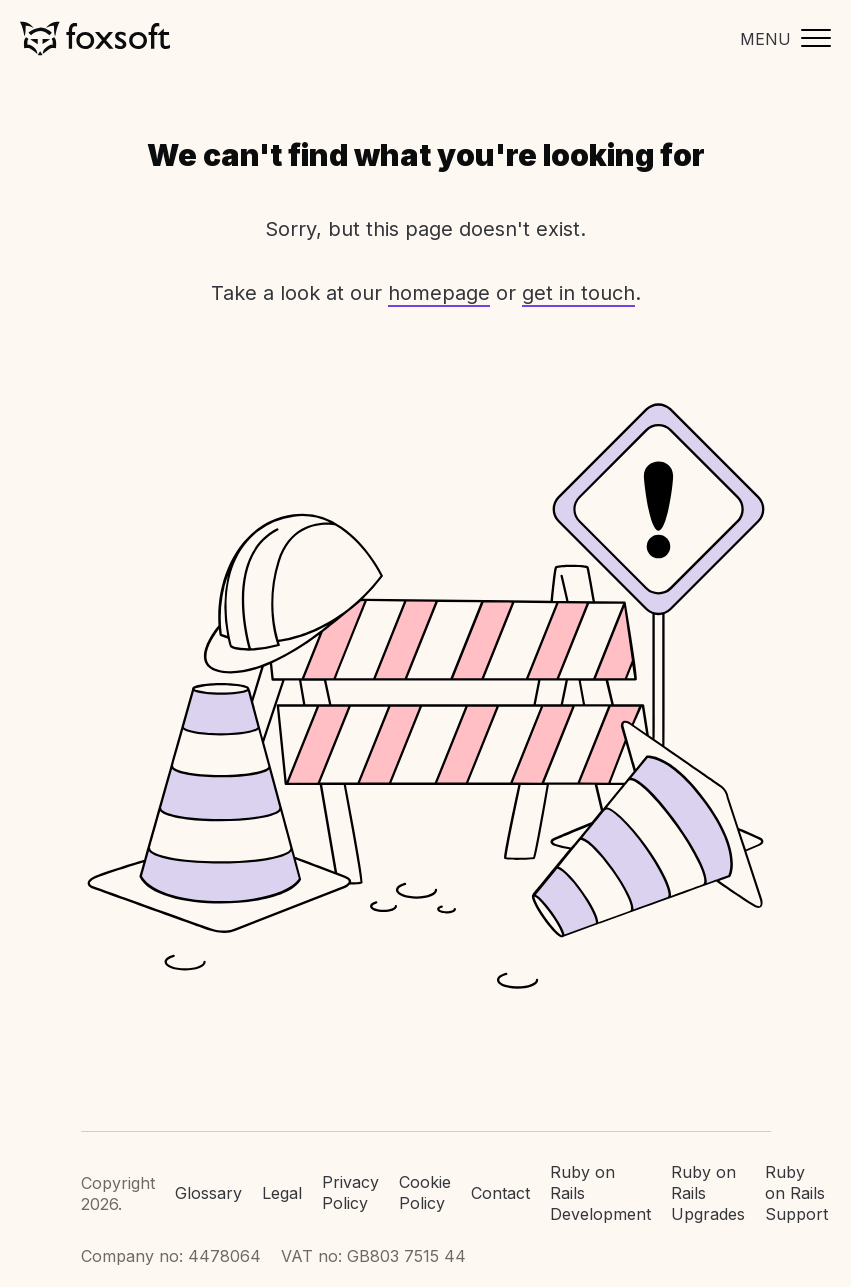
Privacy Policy (350, 1192)
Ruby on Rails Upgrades (708, 1193)
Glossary (208, 1193)
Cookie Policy (425, 1192)
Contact (500, 1193)
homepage (439, 293)
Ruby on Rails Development (600, 1193)
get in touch (578, 293)
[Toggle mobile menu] (780, 38)
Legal (282, 1193)
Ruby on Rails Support (796, 1193)
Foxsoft (95, 38)
